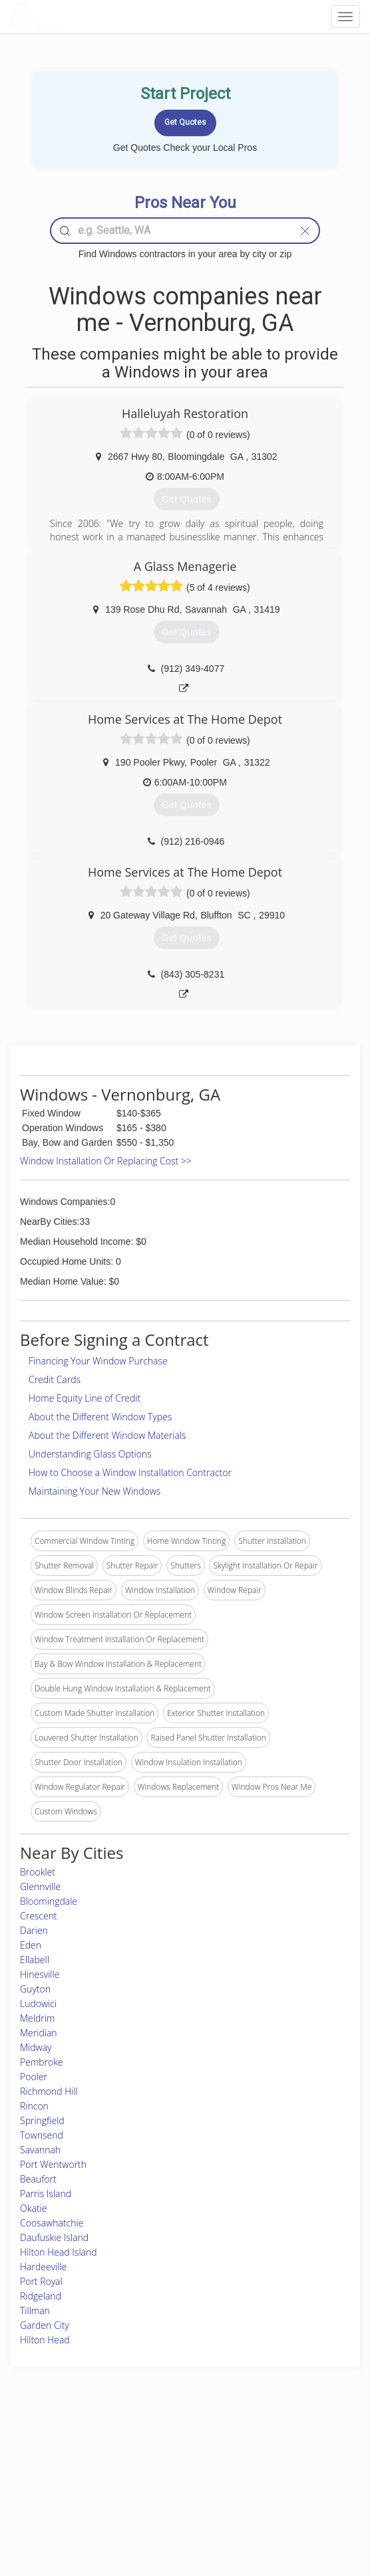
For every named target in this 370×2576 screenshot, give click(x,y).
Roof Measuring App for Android (174, 2510)
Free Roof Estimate (60, 2496)
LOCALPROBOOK (84, 16)
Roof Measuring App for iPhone (173, 2496)
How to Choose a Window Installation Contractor (130, 1472)
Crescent (38, 1915)
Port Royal (41, 2281)
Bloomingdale (48, 1901)
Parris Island (45, 2193)
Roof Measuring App (153, 2480)
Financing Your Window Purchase (98, 1360)
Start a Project (52, 2480)
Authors (259, 2480)
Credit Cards (55, 1379)
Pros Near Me (51, 2466)
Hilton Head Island (58, 2252)
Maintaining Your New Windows (94, 1491)
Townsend (41, 2135)
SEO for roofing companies (293, 2510)
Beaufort (38, 2179)
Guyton (35, 1989)
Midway (36, 2047)
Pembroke (41, 2062)
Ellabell (34, 1959)
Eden (30, 1945)
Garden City (44, 2325)
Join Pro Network (147, 2451)
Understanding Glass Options (90, 1454)
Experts (129, 2466)
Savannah (40, 2149)
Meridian (38, 2032)
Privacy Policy (270, 2466)
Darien (34, 1930)
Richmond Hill (49, 2091)
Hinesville (39, 1974)
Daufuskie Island (54, 2237)
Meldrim (37, 2018)
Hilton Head (45, 2339)
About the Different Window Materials (107, 1435)
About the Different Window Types (100, 1416)
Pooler (33, 2076)
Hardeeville (43, 2266)
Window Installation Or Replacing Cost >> (106, 1160)
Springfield (42, 2120)
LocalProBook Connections (294, 2496)
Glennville (40, 1886)
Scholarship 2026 (276, 2451)
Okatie (33, 2208)
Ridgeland (40, 2296)
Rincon (34, 2105)
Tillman (35, 2310)
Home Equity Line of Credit (84, 1398)
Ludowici (38, 2003)
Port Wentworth (53, 2164)
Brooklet (37, 1872)
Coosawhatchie (51, 2222)
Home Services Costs (65, 2451)
